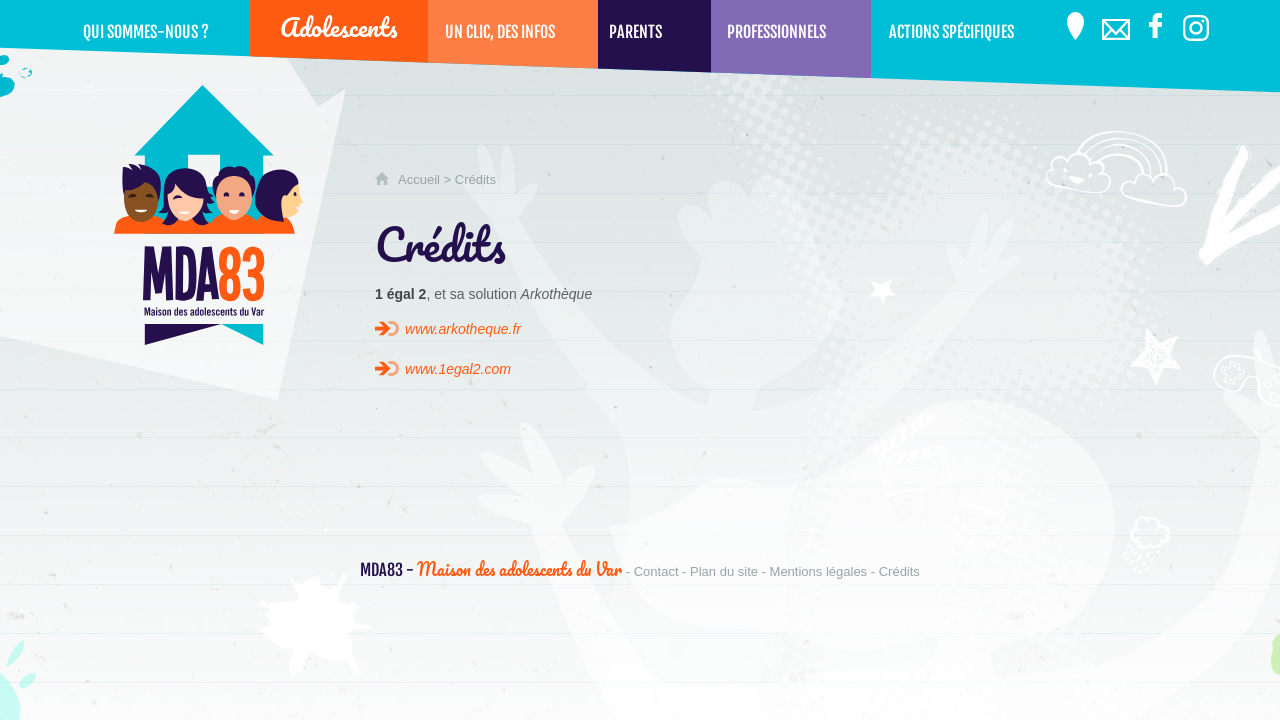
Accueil (419, 179)
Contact (656, 571)
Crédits (899, 571)
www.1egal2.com (458, 369)
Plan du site (724, 571)
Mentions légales (819, 571)
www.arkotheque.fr (463, 329)
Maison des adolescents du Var (491, 569)
